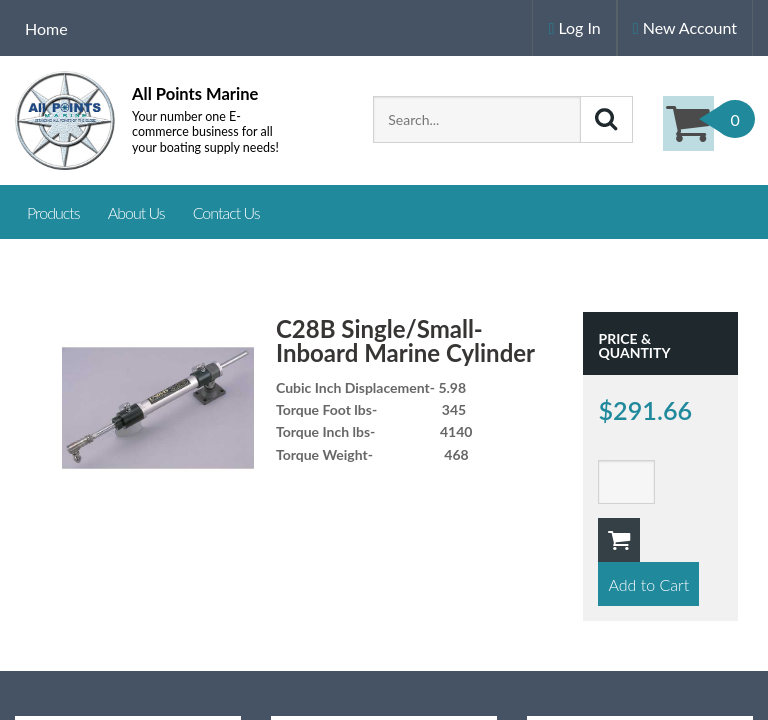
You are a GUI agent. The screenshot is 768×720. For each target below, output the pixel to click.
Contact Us (226, 212)
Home (46, 28)
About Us (136, 212)
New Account (685, 27)
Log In (574, 27)
